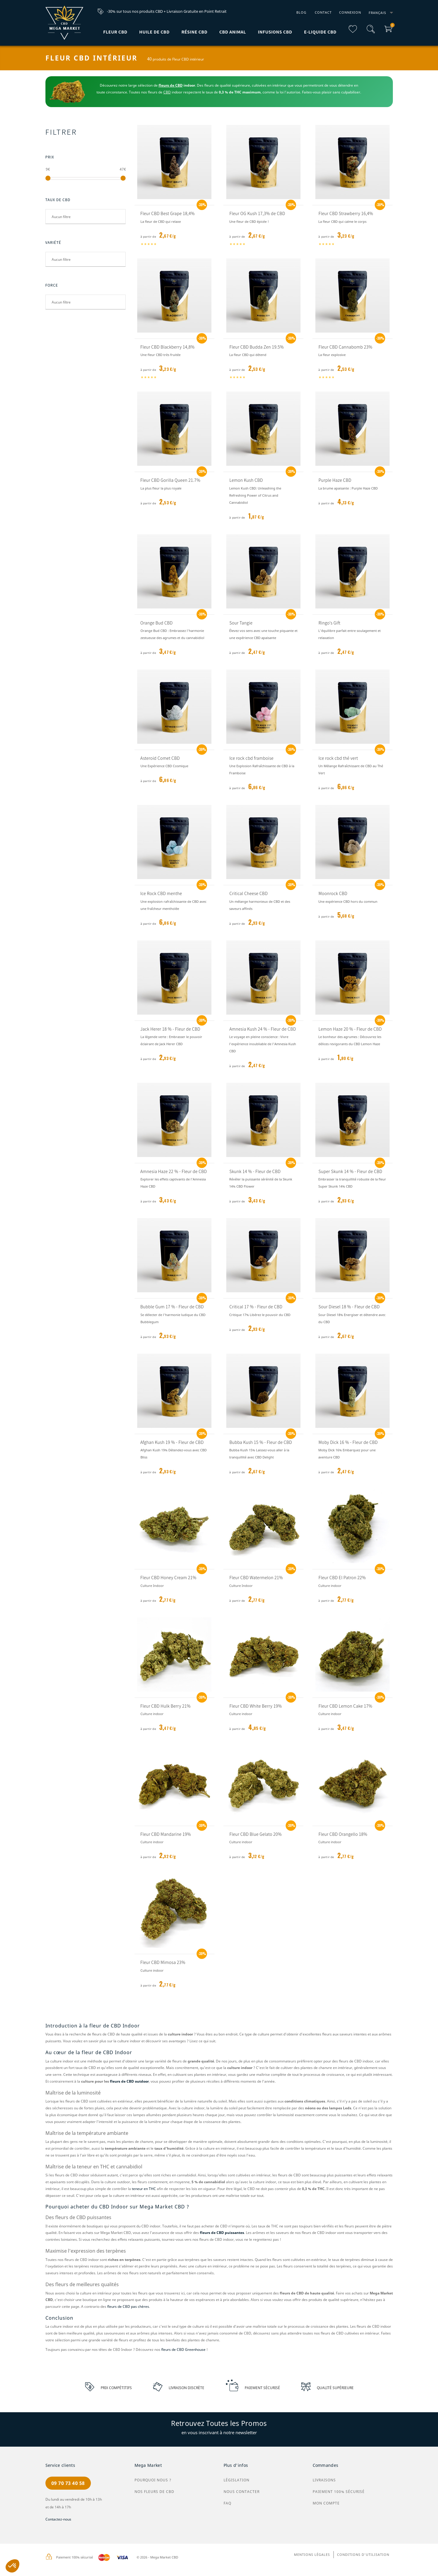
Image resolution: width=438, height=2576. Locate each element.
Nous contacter (242, 2491)
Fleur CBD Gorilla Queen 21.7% (170, 480)
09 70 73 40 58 (68, 2483)
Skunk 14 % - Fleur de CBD (254, 1171)
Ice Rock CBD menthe (161, 893)
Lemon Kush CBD (246, 480)
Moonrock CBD (332, 893)
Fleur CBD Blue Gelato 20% (255, 1834)
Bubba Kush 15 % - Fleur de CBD (260, 1442)
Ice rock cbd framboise (251, 758)
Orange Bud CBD (156, 623)
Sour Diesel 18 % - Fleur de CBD (349, 1307)
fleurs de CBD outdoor (129, 2081)
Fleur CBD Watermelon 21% (256, 1577)
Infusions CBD (275, 32)
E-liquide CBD (320, 32)
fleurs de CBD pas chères (128, 2306)
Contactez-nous (58, 2519)
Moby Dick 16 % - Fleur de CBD (348, 1442)
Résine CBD (194, 32)
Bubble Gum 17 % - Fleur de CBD (172, 1307)
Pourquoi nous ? (153, 2480)
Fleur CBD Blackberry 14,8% (167, 347)
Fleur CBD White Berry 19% (255, 1706)
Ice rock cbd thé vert (338, 758)
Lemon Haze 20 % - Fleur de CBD (350, 1029)
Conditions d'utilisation (363, 2554)
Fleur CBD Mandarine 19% (165, 1834)
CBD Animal (232, 32)
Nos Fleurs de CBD (154, 2491)
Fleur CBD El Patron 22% (342, 1577)
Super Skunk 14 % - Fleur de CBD (350, 1171)
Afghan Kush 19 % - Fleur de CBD (172, 1442)
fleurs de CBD (171, 85)
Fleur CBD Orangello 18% (342, 1834)
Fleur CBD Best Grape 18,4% (167, 213)
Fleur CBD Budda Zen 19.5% (256, 347)
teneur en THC (144, 2188)
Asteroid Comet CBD (160, 758)
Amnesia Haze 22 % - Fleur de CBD (173, 1171)
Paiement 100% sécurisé (339, 2491)
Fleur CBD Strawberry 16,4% (345, 213)
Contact (323, 12)
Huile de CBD (154, 32)
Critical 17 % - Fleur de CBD (255, 1307)
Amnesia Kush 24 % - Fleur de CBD (262, 1029)
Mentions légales (312, 2554)
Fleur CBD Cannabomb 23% (345, 347)
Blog (301, 12)
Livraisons (324, 2480)
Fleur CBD (115, 32)
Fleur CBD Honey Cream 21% (168, 1577)
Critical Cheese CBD (248, 893)
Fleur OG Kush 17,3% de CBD (257, 213)
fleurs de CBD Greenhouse (183, 2349)
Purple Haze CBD (334, 480)
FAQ (227, 2503)
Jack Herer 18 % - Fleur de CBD (170, 1029)
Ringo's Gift (329, 623)
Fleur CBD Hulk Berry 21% (165, 1706)
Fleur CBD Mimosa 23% (163, 1962)
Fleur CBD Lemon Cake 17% (345, 1706)
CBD (167, 92)
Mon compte (326, 2503)
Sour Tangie (240, 623)
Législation (236, 2480)
